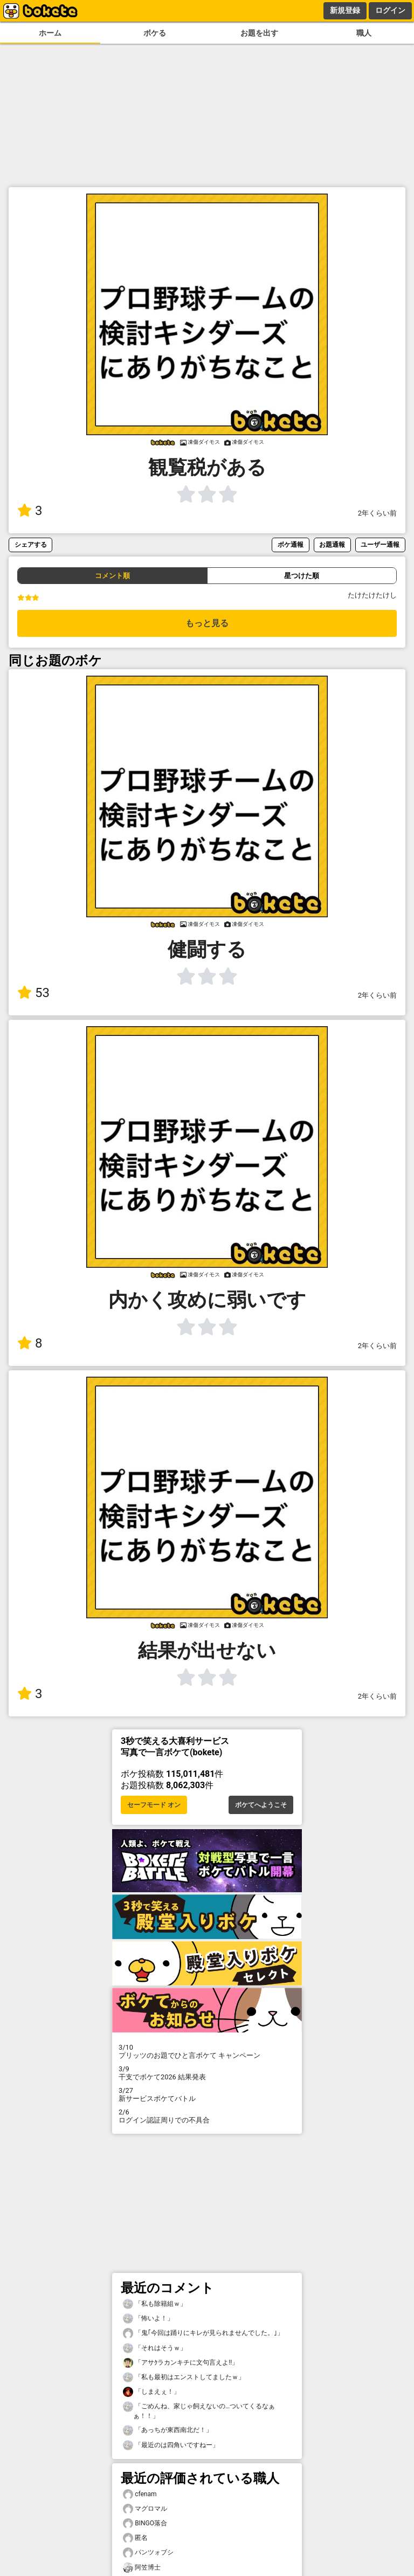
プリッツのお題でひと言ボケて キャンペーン (207, 2051)
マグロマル (145, 2509)
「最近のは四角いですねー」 (171, 2445)
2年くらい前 (377, 513)
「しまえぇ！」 (151, 2392)
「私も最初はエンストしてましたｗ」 (184, 2377)
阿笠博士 (142, 2568)
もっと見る (207, 623)
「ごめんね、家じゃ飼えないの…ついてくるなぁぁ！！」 (199, 2410)
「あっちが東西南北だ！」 (167, 2430)
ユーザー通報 (380, 544)
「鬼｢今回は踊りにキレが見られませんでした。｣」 (203, 2333)
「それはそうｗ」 (155, 2348)
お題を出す (259, 33)
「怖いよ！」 (148, 2318)
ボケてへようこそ (261, 1805)
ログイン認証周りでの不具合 (207, 2116)
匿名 (135, 2538)
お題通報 (332, 544)
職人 (363, 33)
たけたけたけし (372, 595)
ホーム (50, 33)
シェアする (31, 544)
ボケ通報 (290, 544)
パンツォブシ (148, 2552)
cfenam (140, 2494)
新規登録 (345, 10)
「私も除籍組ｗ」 (155, 2304)
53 (33, 992)
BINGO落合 (145, 2523)
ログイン (390, 10)
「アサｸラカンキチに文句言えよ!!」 (180, 2363)
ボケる (154, 33)
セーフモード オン (154, 1805)
